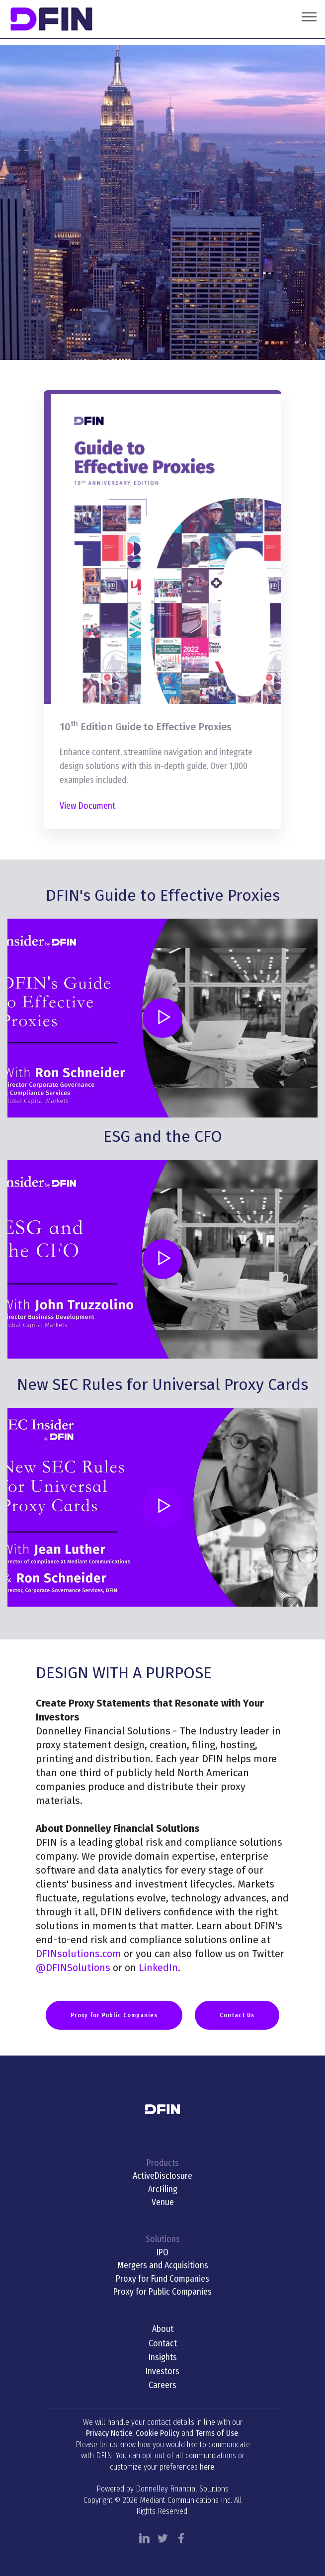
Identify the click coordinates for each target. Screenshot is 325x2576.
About (162, 2329)
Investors (162, 2371)
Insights (163, 2357)
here (207, 2467)
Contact (163, 2343)
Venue (163, 2202)
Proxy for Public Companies (114, 2015)
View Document (87, 806)
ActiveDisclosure (162, 2176)
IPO (162, 2252)
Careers (162, 2385)
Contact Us (237, 2015)
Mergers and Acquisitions (162, 2265)
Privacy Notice (109, 2433)
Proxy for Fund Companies (162, 2279)
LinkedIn (158, 1968)
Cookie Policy (157, 2433)
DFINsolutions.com (78, 1954)
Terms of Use (216, 2433)
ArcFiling (162, 2189)
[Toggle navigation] (309, 16)
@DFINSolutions (73, 1968)
